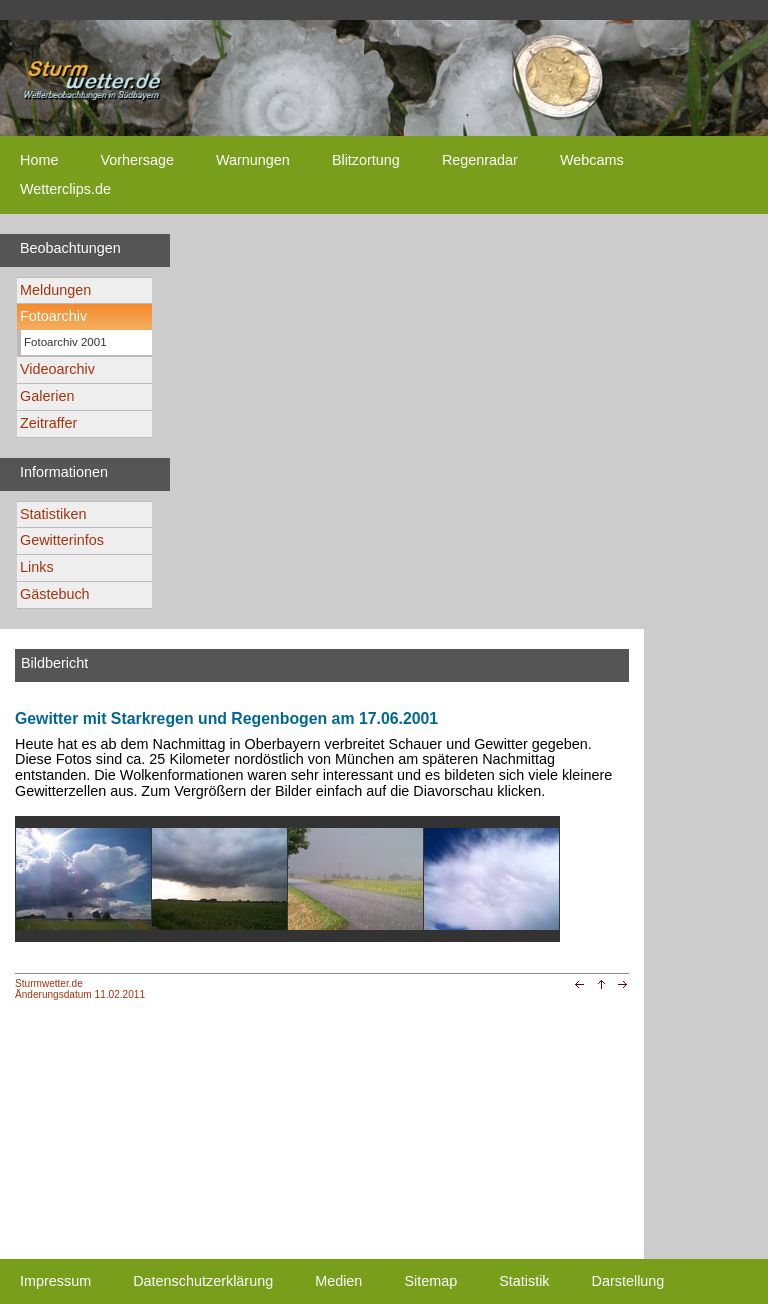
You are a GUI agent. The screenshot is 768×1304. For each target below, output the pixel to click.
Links (37, 567)
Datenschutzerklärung (203, 1281)
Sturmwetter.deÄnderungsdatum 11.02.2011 (80, 989)
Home (39, 160)
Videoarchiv (57, 369)
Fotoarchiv (53, 316)
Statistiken (53, 514)
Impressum (55, 1281)
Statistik (524, 1281)
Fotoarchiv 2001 (65, 342)
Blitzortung (366, 160)
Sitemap (430, 1281)
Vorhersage (137, 160)
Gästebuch (55, 594)
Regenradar (480, 160)
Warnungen (253, 160)
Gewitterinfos (62, 540)
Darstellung (628, 1281)
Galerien (47, 396)
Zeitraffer (48, 423)
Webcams (592, 160)
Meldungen (55, 290)
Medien (338, 1281)
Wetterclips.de (65, 189)
